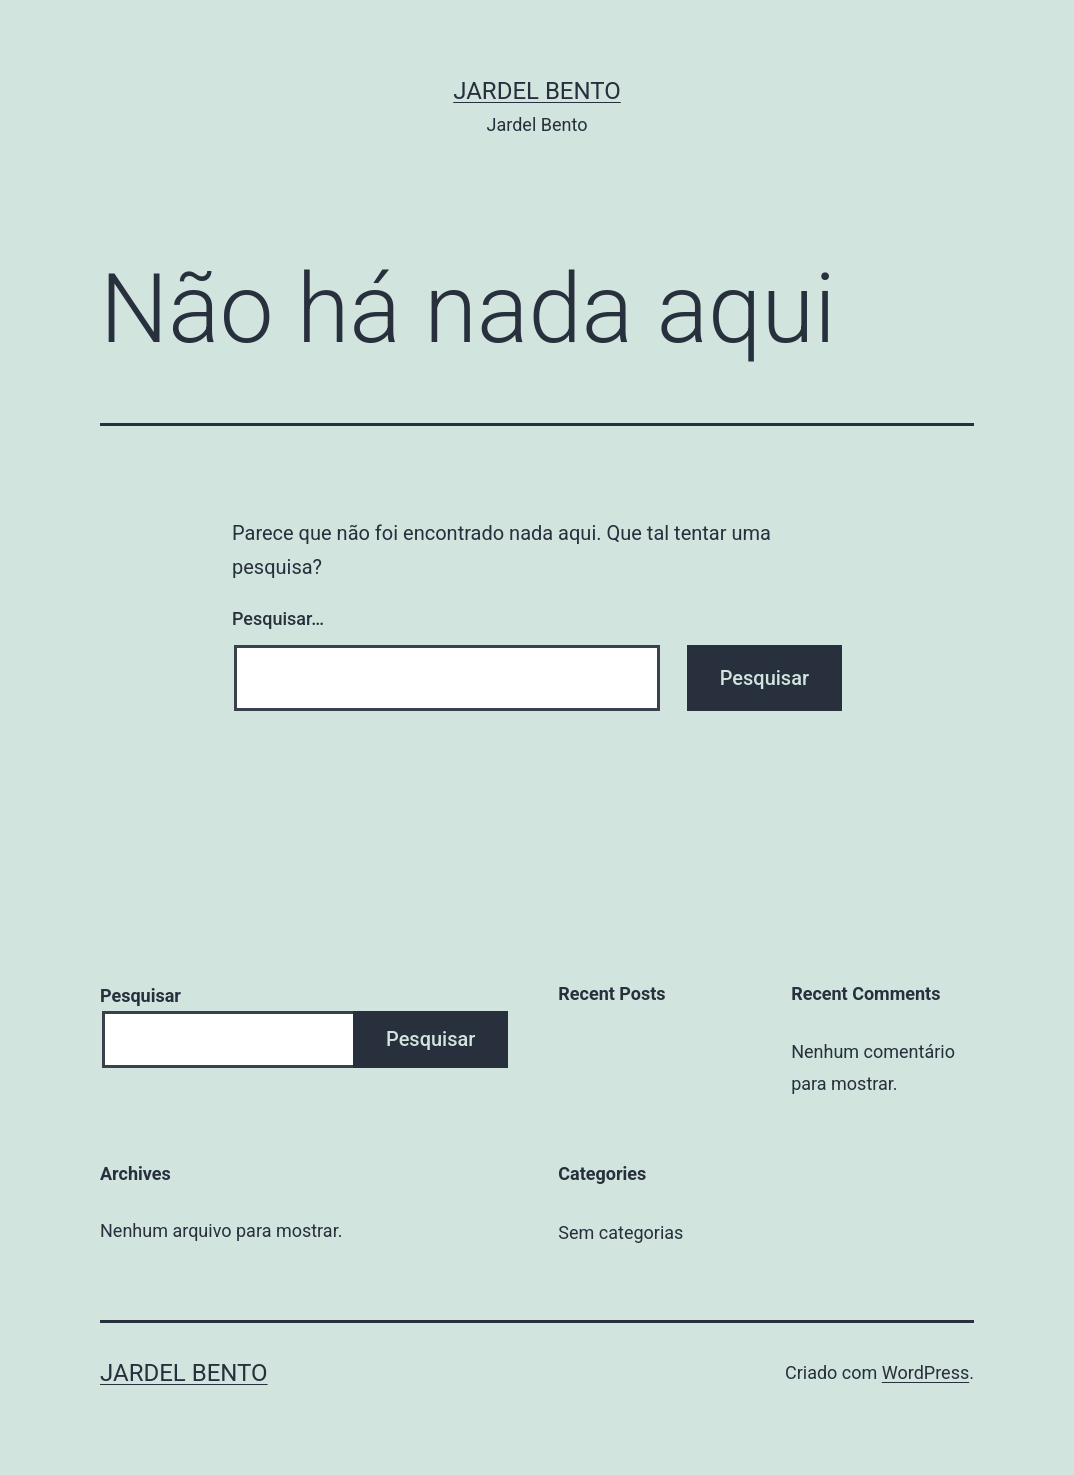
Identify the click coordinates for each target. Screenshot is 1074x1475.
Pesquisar (140, 995)
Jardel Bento (537, 91)
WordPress (925, 1372)
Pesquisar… (278, 618)
